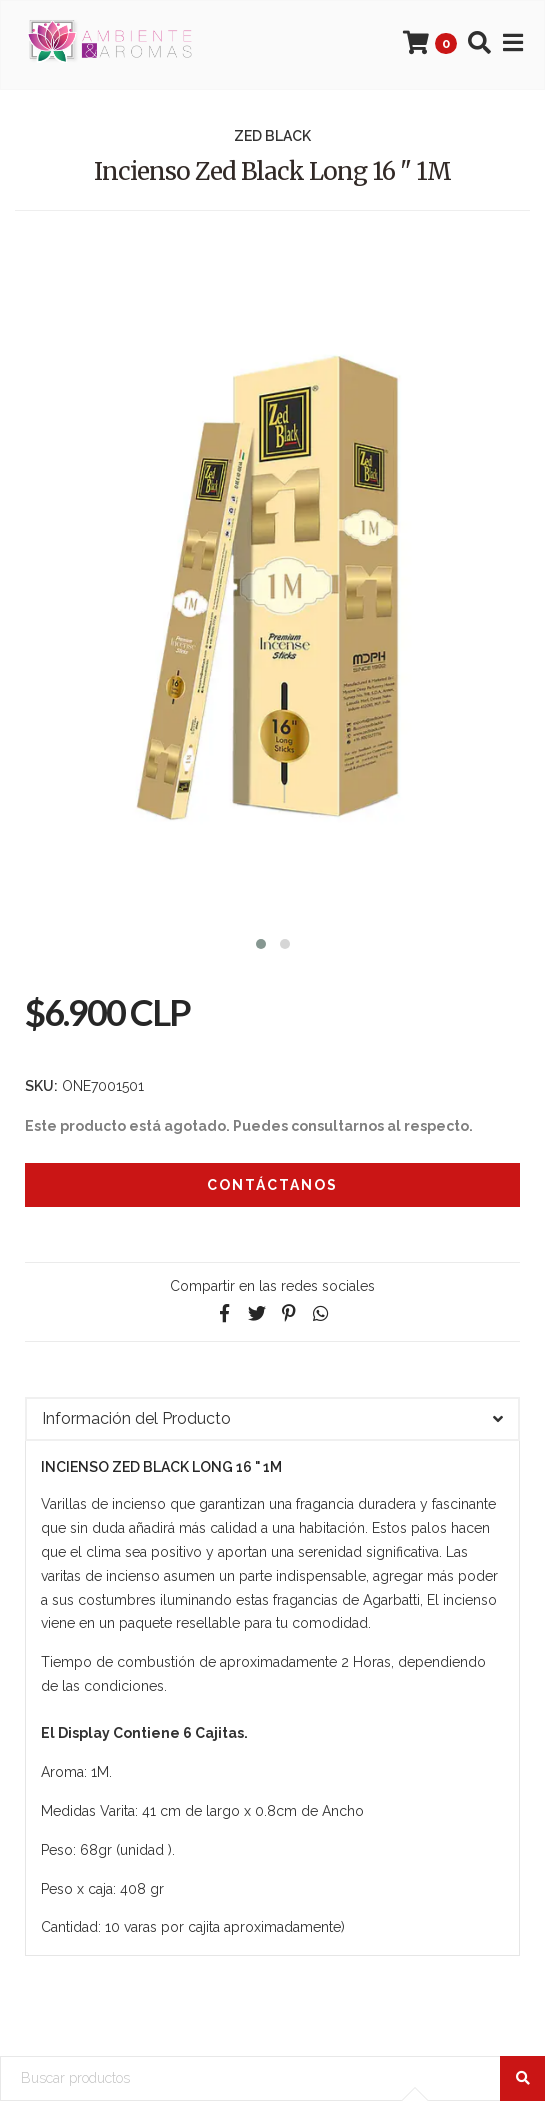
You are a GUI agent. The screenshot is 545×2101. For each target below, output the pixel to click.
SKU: (41, 1086)
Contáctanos (272, 1185)
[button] (261, 941)
